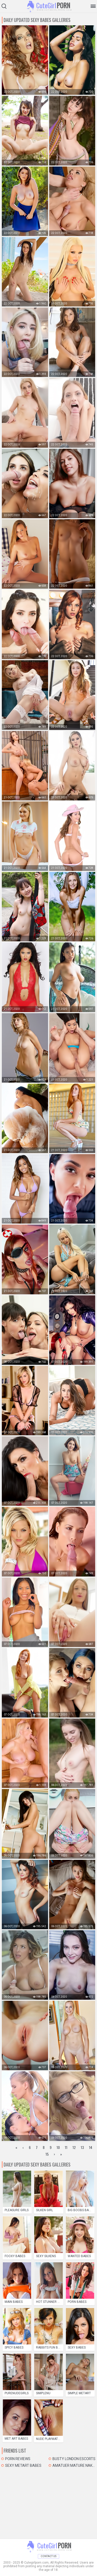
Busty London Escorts (73, 2459)
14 (90, 2147)
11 (66, 2147)
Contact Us (48, 2556)
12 (74, 2147)
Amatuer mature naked (74, 2465)
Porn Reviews (17, 2459)
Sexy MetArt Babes (23, 2465)
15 (47, 2154)
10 (58, 2147)
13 (82, 2147)
